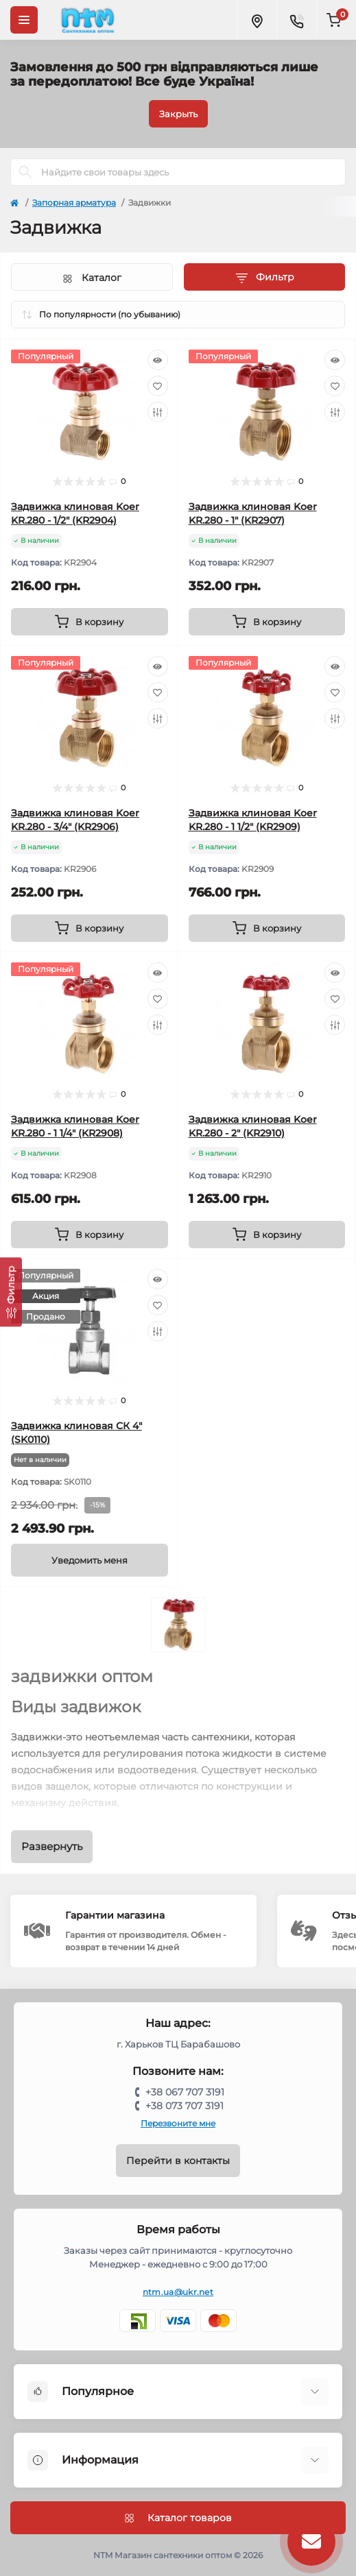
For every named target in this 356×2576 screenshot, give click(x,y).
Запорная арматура (74, 202)
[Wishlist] (157, 386)
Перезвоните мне (178, 2123)
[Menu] (24, 20)
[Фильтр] (11, 1291)
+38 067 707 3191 (184, 2092)
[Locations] (256, 20)
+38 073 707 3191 (184, 2106)
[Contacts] (296, 20)
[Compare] (157, 412)
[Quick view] (157, 360)
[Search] (25, 172)
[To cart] (89, 621)
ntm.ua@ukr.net (178, 2292)
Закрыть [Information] (178, 113)
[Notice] (89, 1560)
